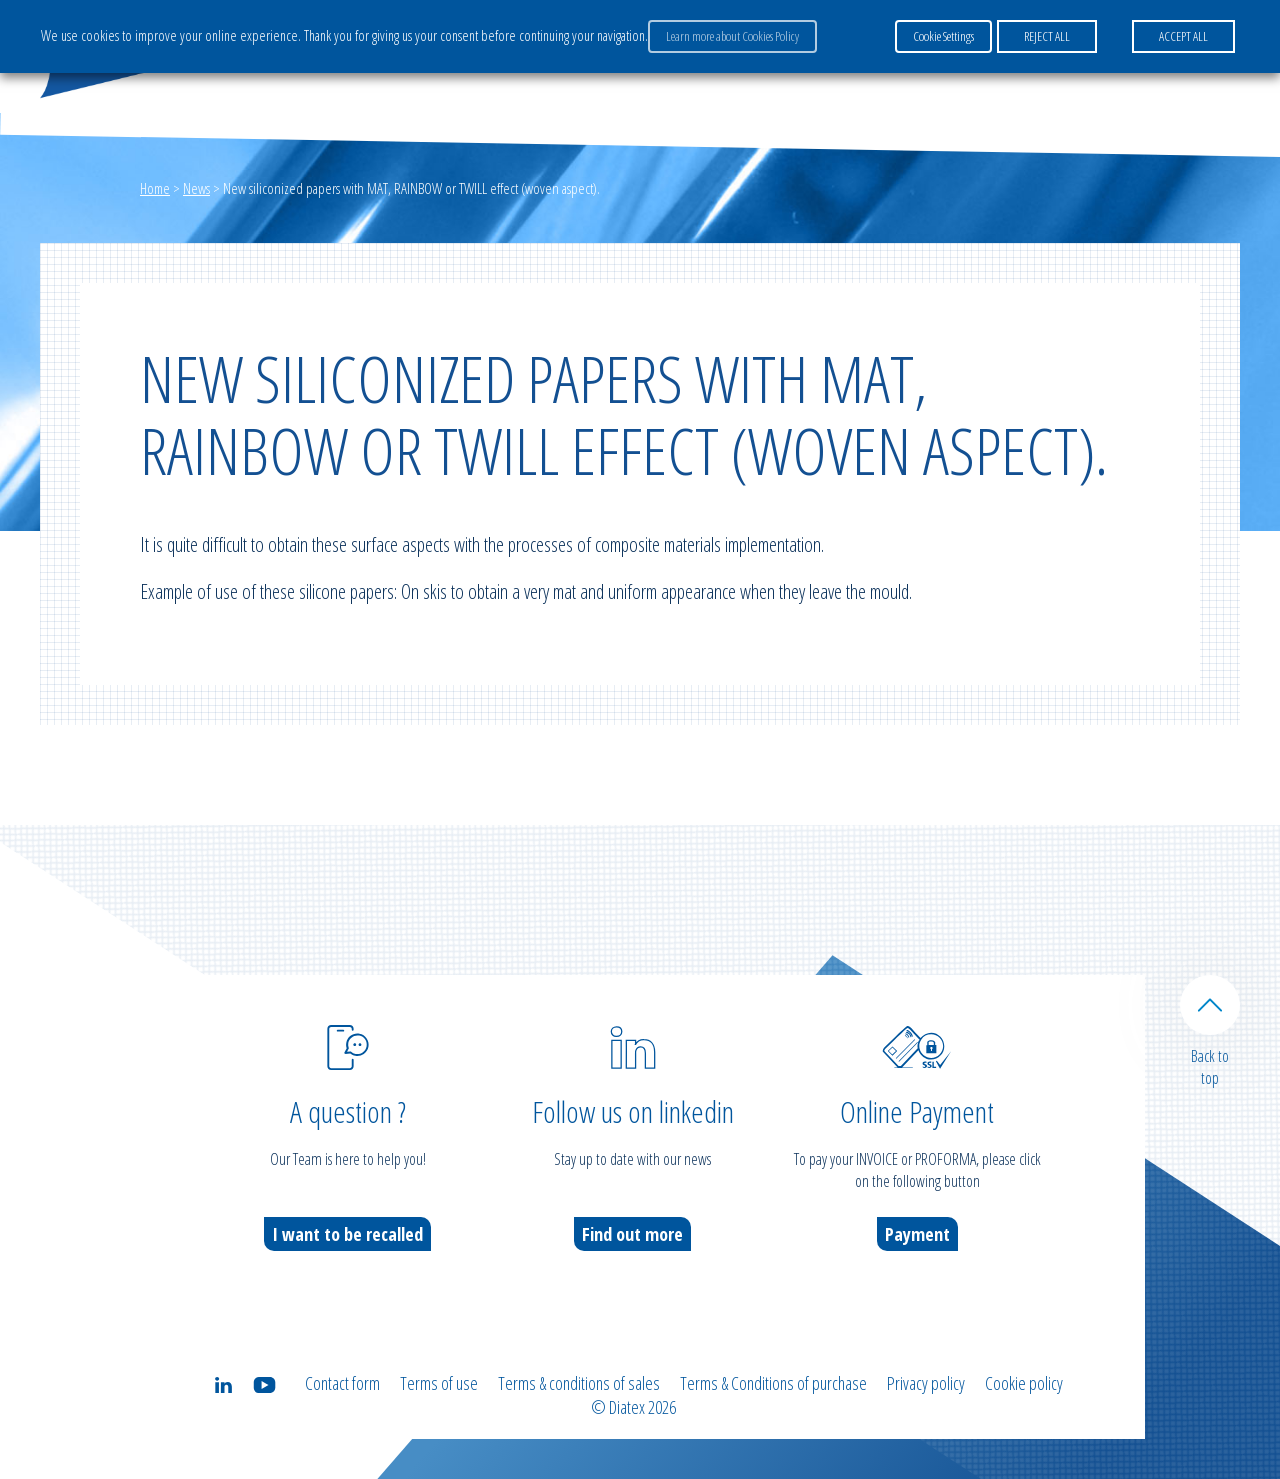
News (196, 188)
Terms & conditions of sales (579, 1383)
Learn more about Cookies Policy (732, 36)
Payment (917, 1234)
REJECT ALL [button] (1047, 36)
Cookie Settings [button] (943, 36)
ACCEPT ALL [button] (1183, 36)
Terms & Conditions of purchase (773, 1383)
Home (155, 188)
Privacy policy (926, 1383)
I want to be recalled (347, 1234)
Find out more (632, 1234)
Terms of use (439, 1383)
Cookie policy (1024, 1383)
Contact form (342, 1383)
